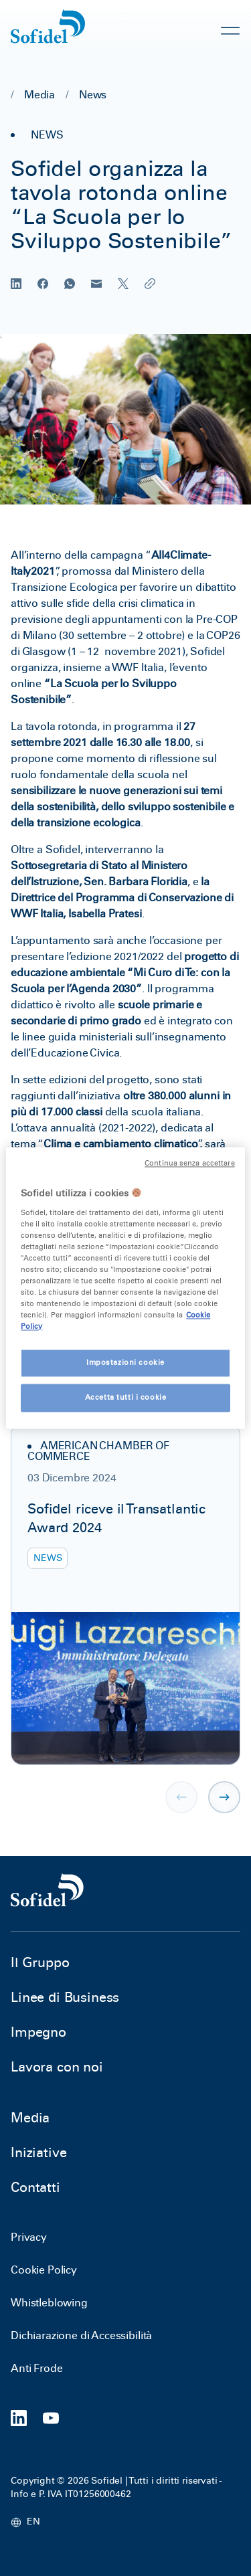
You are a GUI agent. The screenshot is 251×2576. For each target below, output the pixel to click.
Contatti (35, 2187)
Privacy (29, 2237)
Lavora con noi (57, 2067)
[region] (125, 1288)
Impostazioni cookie (125, 1363)
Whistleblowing (49, 2302)
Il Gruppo (40, 1962)
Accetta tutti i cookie (126, 1397)
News (92, 94)
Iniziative (38, 2152)
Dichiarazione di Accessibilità (81, 2335)
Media (39, 94)
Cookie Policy (44, 2270)
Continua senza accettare (190, 1163)
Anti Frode (36, 2368)
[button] (224, 1797)
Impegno (38, 2032)
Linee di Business (65, 1997)
